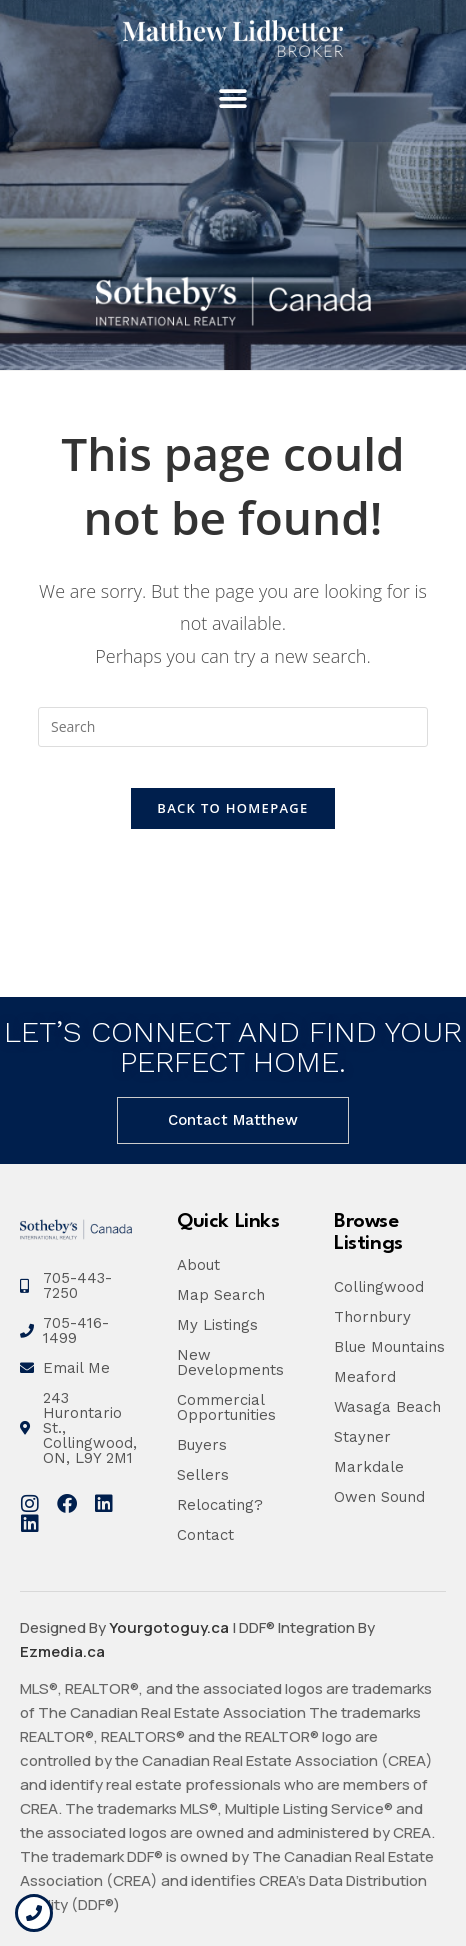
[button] (233, 99)
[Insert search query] (233, 727)
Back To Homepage (232, 808)
